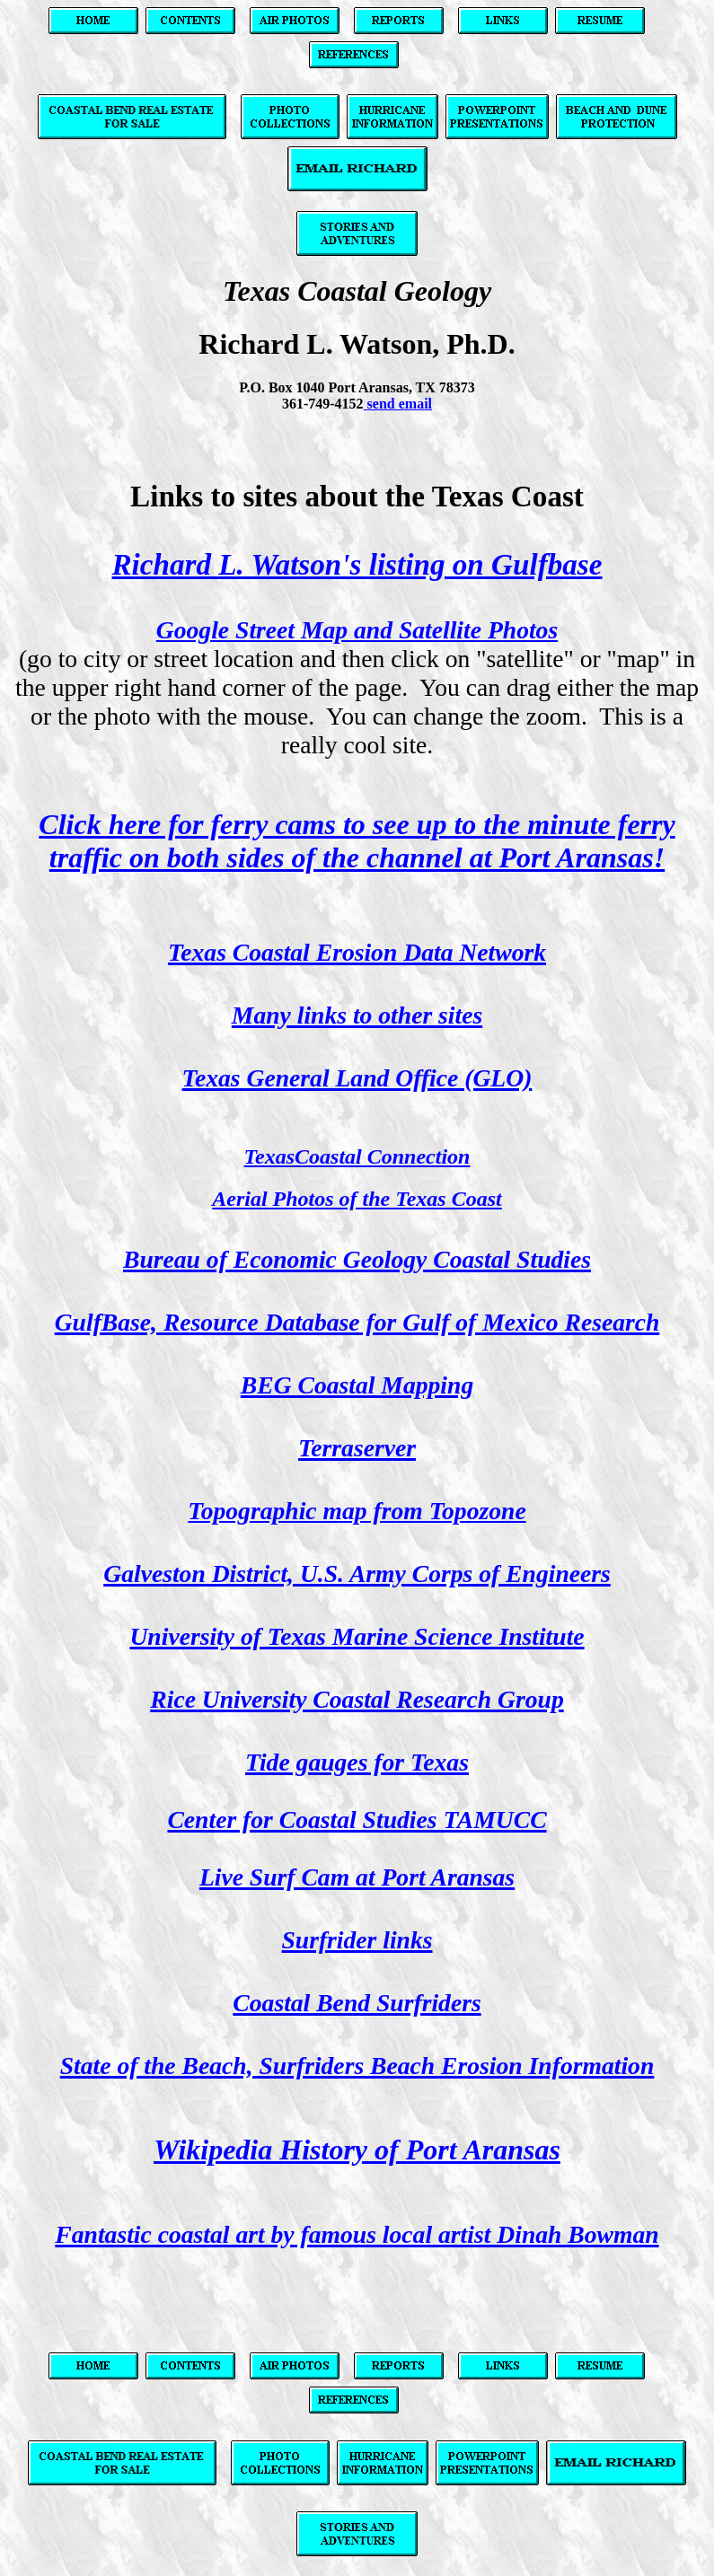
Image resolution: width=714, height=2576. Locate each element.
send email (399, 403)
